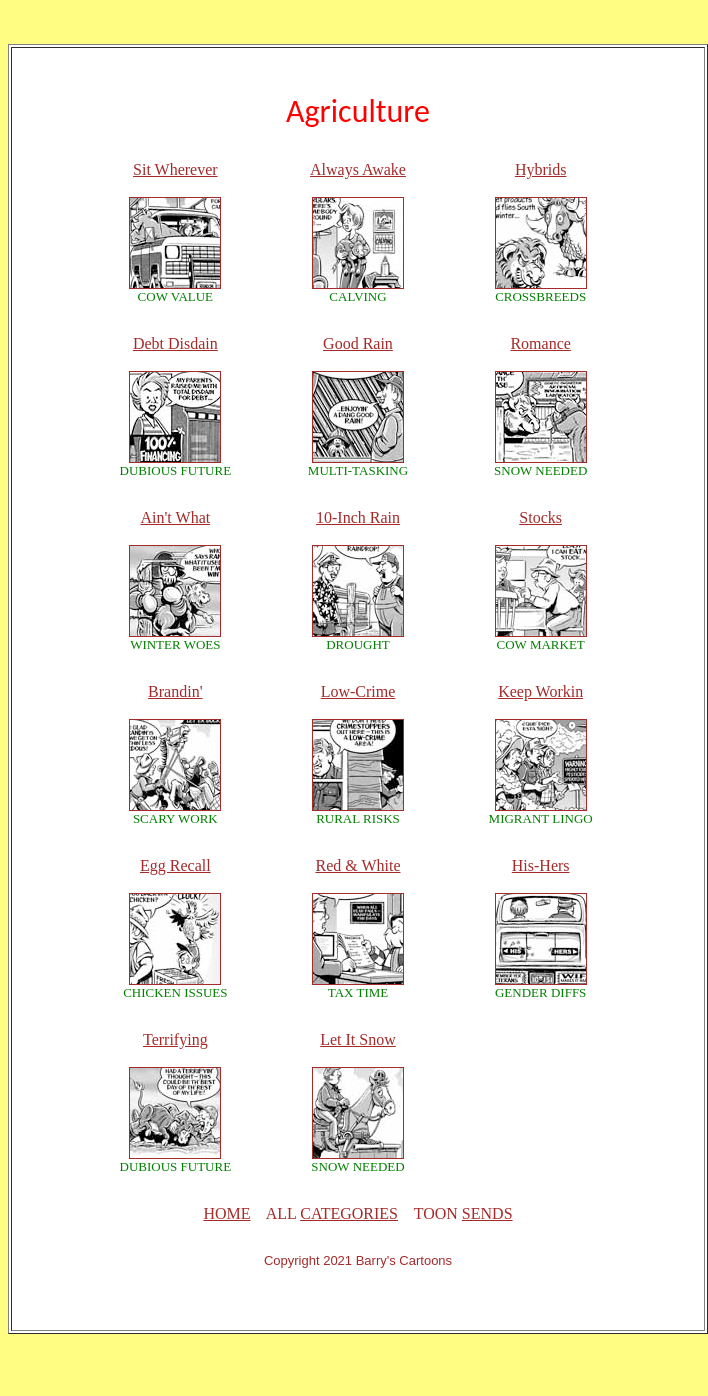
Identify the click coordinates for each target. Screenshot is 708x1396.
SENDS (487, 1213)
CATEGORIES (349, 1213)
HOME (226, 1213)
